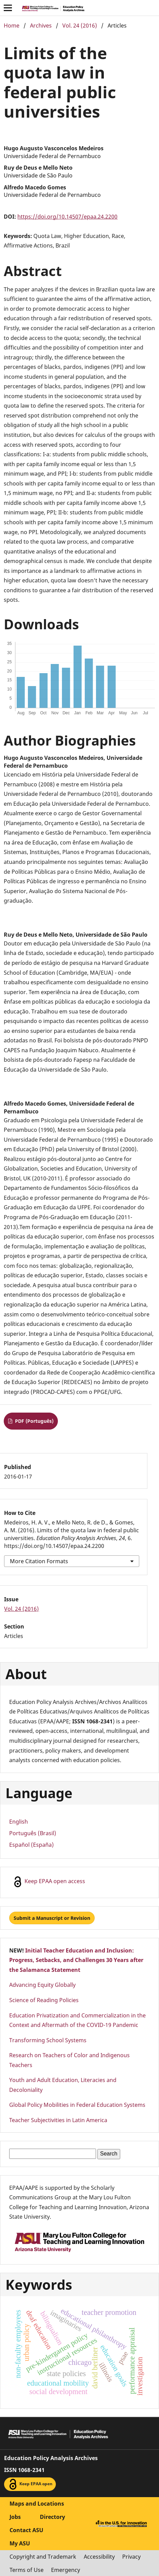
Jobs (15, 2517)
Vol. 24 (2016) (79, 25)
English (18, 1821)
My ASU (20, 2543)
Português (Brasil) (32, 1833)
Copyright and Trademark (43, 2556)
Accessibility (99, 2556)
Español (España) (31, 1844)
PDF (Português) (33, 1421)
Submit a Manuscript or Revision (52, 1918)
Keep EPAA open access (48, 1881)
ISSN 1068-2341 (24, 2470)
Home (11, 25)
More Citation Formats (39, 1561)
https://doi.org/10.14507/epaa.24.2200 (67, 216)
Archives (41, 25)
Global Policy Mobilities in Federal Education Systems (77, 2105)
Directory (52, 2517)
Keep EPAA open (29, 2484)
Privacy (131, 2556)
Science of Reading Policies (44, 2000)
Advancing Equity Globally (42, 1985)
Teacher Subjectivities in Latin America (58, 2120)
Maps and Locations (37, 2503)
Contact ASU (26, 2530)
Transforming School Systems (47, 2040)
